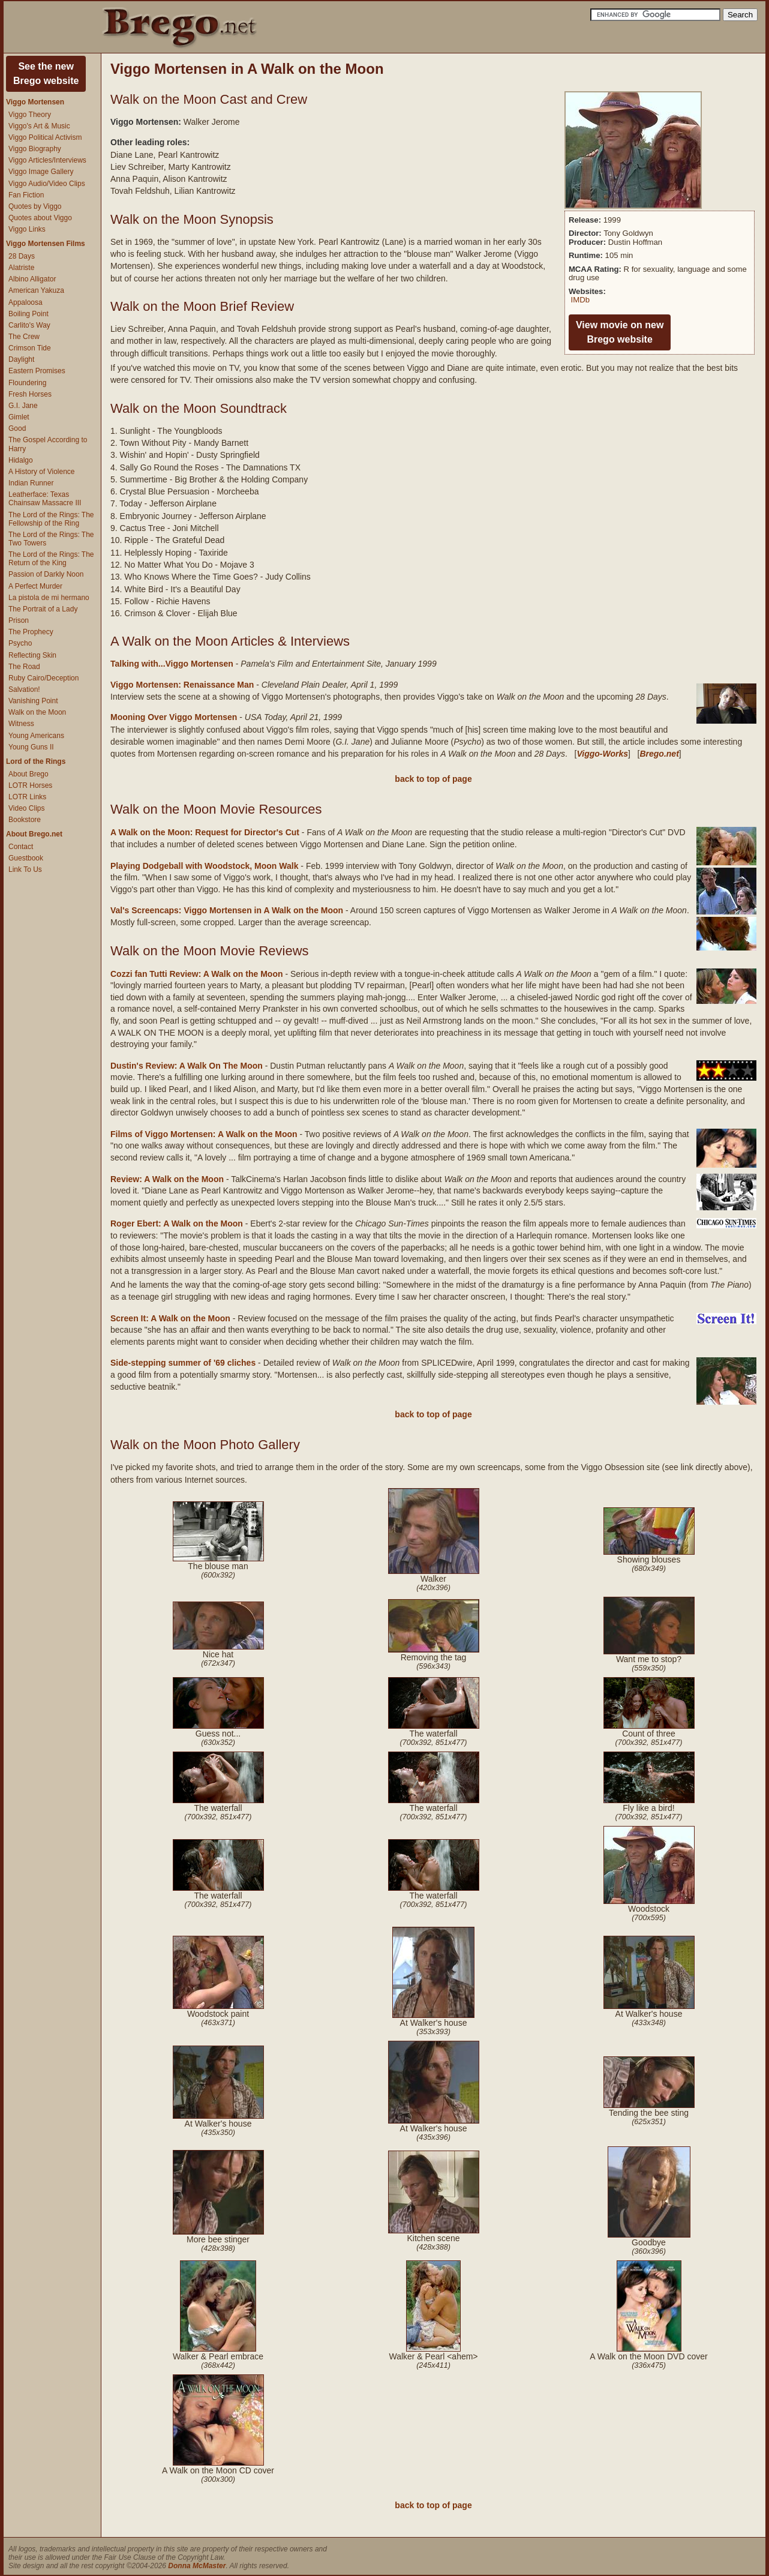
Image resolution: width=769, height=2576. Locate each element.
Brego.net (658, 753)
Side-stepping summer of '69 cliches (183, 1363)
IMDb (580, 299)
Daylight (21, 359)
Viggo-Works (602, 753)
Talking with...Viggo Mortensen (171, 663)
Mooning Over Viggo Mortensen (173, 717)
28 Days (21, 256)
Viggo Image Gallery (41, 171)
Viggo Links (27, 229)
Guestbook (25, 858)
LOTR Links (27, 797)
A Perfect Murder (35, 586)
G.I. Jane (23, 405)
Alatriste (21, 267)
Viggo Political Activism (45, 137)
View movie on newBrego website (619, 332)
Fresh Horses (30, 394)
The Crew (24, 336)
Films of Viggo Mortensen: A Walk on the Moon (204, 1134)
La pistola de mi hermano (48, 597)
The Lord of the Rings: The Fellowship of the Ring (51, 519)
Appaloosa (25, 302)
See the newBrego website (46, 73)
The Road (24, 666)
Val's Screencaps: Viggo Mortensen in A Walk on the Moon (226, 910)
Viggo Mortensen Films (45, 243)
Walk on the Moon (37, 712)
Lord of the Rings (35, 761)
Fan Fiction (26, 195)
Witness (21, 723)
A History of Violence (41, 471)
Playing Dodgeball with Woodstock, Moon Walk (204, 866)
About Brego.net (34, 834)
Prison (18, 620)
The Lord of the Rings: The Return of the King (51, 558)
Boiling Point (28, 314)
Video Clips (26, 808)
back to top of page (433, 779)
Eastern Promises (36, 371)
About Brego (28, 774)
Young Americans (36, 735)
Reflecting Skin (32, 655)
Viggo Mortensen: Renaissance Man (182, 684)
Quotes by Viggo (35, 206)
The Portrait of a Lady (42, 609)
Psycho (20, 643)
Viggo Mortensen (35, 102)
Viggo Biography (34, 149)
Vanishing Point (33, 701)
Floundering (27, 383)
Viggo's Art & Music (39, 126)
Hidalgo (20, 460)
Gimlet (18, 417)
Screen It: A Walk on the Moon (170, 1318)
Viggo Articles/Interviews (47, 160)
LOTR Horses (30, 785)
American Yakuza (36, 290)
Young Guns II (31, 747)
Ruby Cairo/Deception (43, 678)
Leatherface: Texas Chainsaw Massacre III (44, 498)
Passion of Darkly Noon (45, 574)
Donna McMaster (197, 2566)
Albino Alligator (32, 279)
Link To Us (25, 869)
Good (17, 428)
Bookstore (24, 819)
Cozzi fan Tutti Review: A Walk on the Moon (196, 974)
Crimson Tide (29, 348)
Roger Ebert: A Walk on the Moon (176, 1223)
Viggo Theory (29, 114)
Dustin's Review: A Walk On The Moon (186, 1065)
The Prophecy (30, 632)
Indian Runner (30, 483)
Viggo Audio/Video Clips (46, 183)
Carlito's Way (29, 325)
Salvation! (24, 689)
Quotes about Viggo (40, 218)
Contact (20, 846)
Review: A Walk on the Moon (167, 1179)
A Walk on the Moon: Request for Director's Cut (204, 832)
